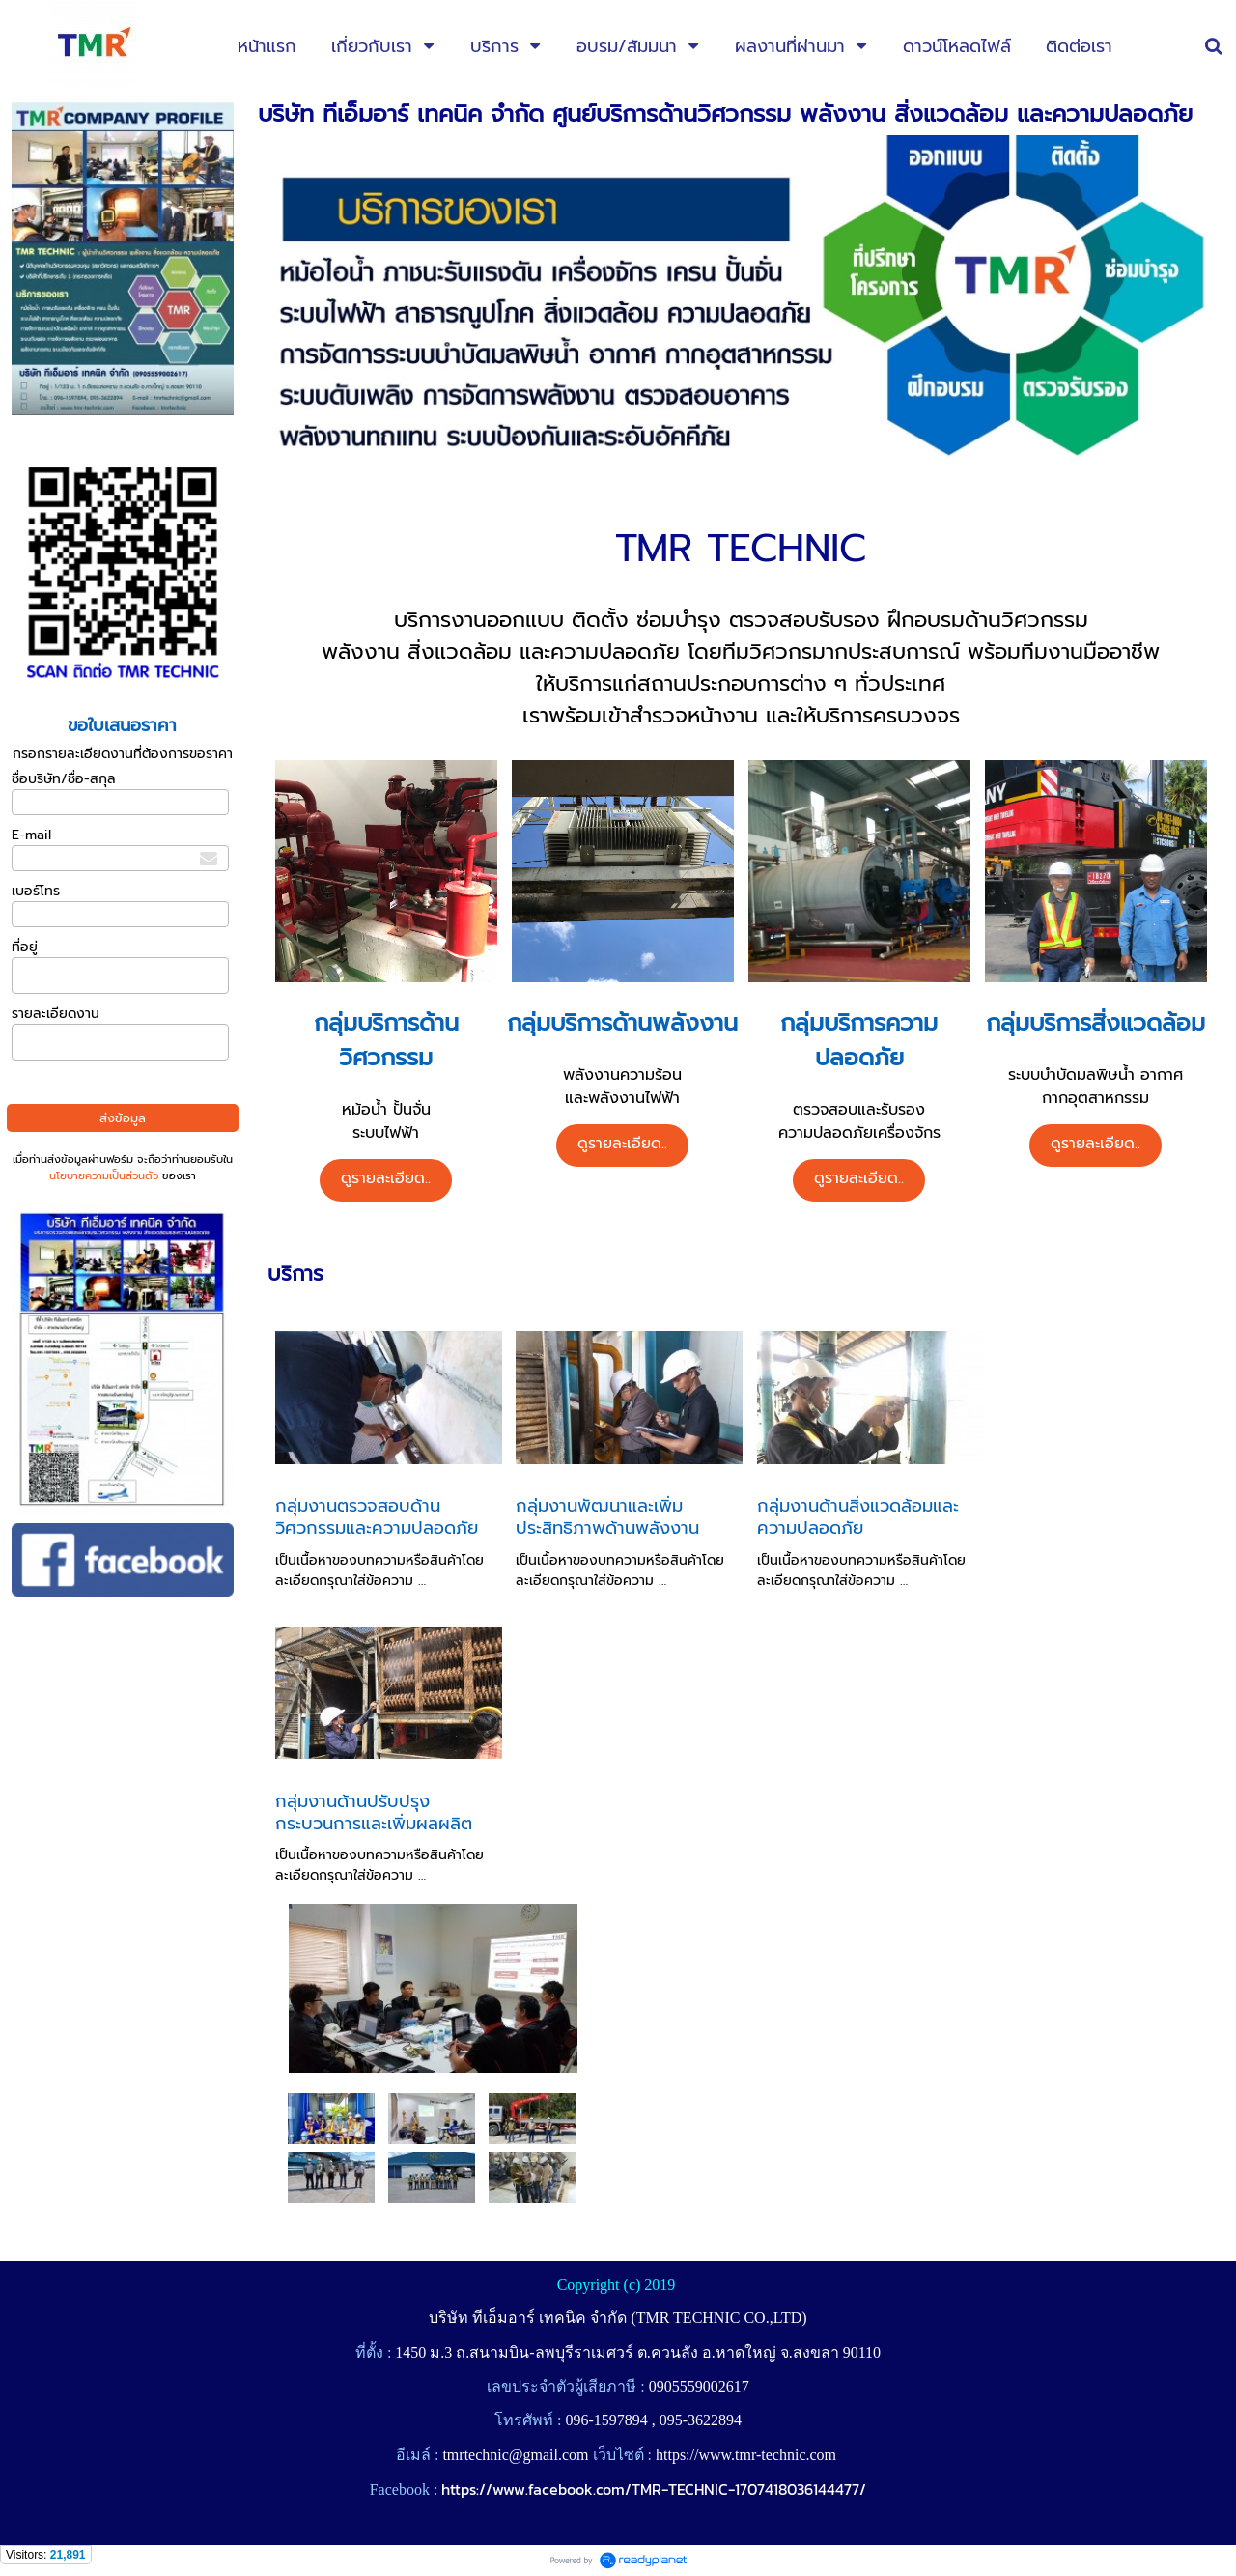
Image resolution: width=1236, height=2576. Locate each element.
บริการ (295, 1274)
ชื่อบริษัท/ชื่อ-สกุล (64, 779)
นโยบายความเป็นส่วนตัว (103, 1176)
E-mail (31, 835)
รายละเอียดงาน (55, 1014)
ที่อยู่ (25, 947)
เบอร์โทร (36, 891)
